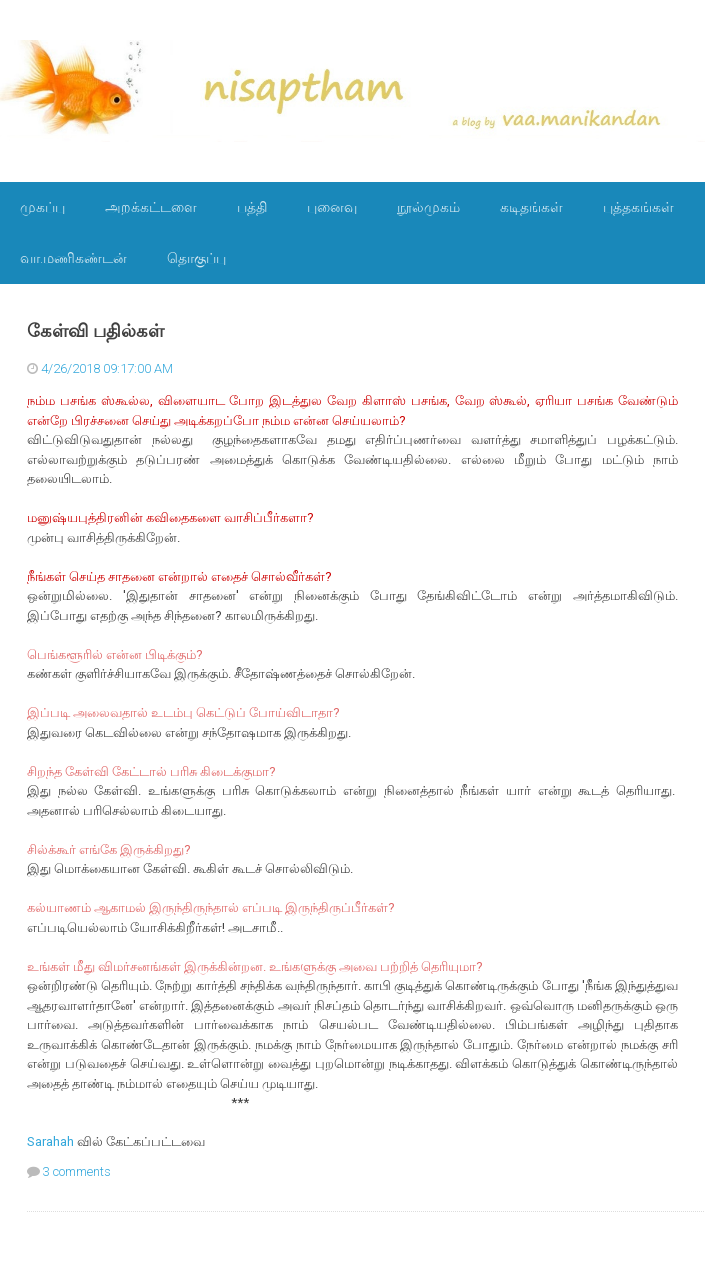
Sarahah (50, 1141)
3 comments (77, 1171)
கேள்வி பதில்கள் (95, 331)
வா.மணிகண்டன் (73, 258)
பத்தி (252, 207)
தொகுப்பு (196, 258)
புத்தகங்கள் (638, 207)
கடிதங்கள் (531, 207)
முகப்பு (42, 207)
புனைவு (332, 207)
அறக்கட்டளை (151, 207)
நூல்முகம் (428, 207)
